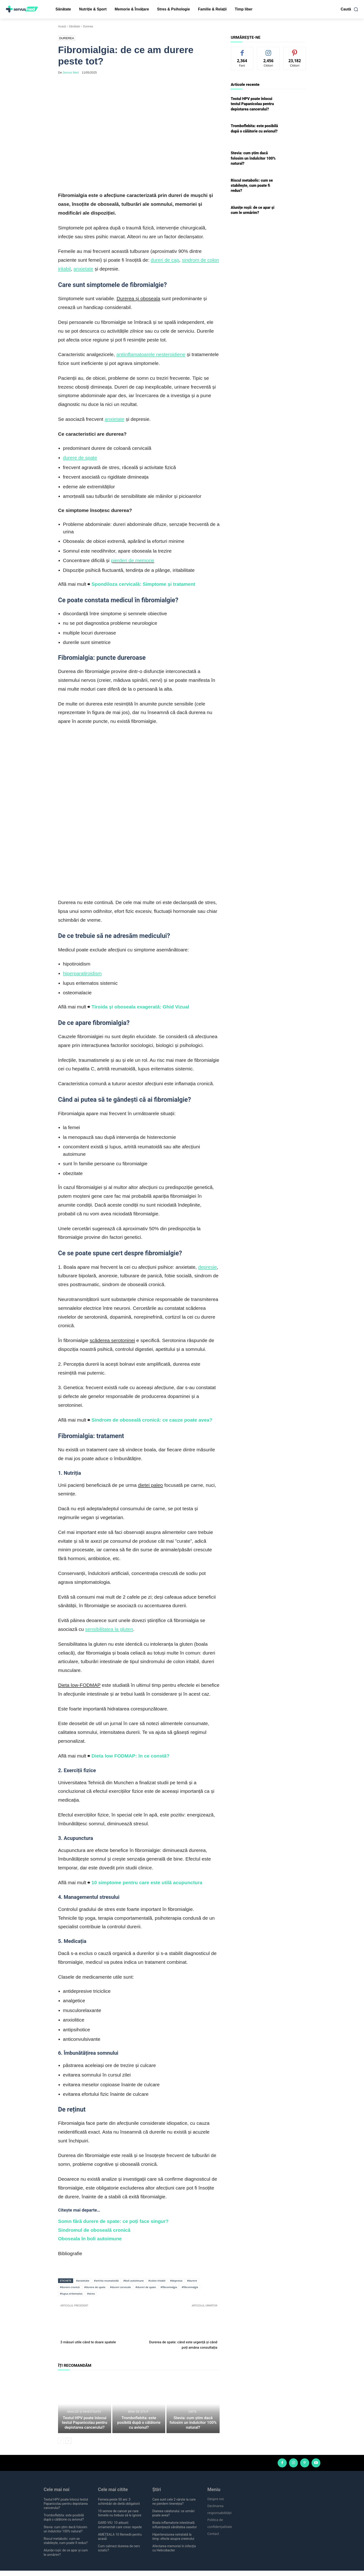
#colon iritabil (157, 2280)
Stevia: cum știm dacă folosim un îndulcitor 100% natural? (193, 2431)
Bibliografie (70, 2253)
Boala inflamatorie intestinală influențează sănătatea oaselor (174, 2530)
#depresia (176, 2280)
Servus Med (71, 72)
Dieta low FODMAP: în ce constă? (130, 1755)
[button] (349, 9)
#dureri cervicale (120, 2287)
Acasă (62, 26)
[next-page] (68, 2446)
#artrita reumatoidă (106, 2280)
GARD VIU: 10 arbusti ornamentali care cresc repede (120, 2530)
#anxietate (82, 2280)
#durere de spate (94, 2287)
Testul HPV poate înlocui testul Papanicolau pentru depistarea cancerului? (85, 2428)
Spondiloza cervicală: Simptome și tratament (143, 584)
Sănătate (74, 26)
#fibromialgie (190, 2287)
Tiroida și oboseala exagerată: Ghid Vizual (140, 1006)
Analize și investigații (84, 2419)
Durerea (88, 26)
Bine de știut (138, 2423)
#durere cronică (70, 2287)
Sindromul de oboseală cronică (94, 2230)
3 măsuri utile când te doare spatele (88, 2342)
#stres (91, 2293)
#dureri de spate (146, 2287)
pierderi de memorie (132, 560)
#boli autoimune (133, 2280)
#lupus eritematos (71, 2293)
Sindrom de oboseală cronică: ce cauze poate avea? (151, 1420)
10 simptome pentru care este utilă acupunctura (146, 1882)
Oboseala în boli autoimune (90, 2238)
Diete (192, 2423)
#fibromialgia (169, 2287)
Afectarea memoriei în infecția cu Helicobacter (174, 2553)
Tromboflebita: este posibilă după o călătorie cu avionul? (139, 2431)
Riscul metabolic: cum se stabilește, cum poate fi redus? (252, 185)
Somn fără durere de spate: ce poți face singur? (113, 2221)
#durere (192, 2280)
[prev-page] (61, 2446)
